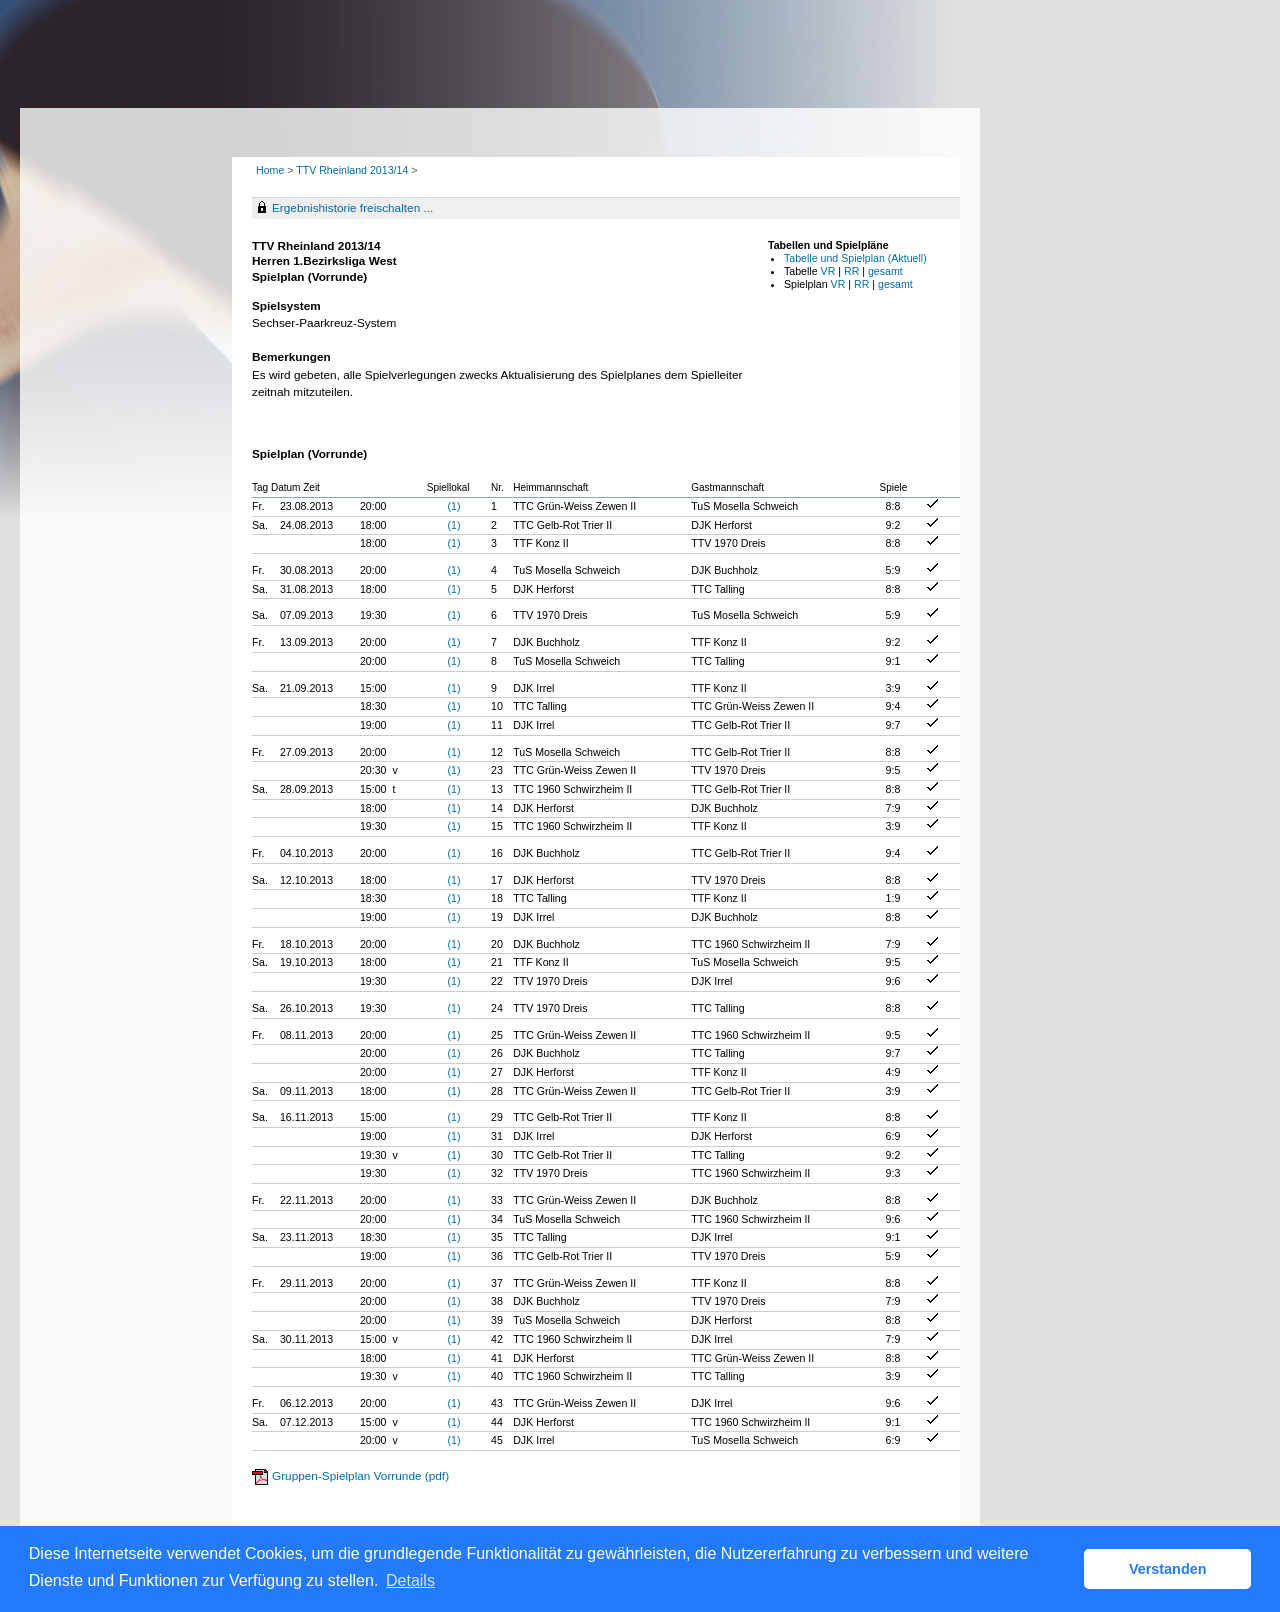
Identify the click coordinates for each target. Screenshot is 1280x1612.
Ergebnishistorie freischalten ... (352, 208)
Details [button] (410, 1580)
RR (851, 271)
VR (828, 271)
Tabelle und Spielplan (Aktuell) (855, 258)
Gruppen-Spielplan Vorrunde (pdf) (360, 1476)
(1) (453, 506)
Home (270, 170)
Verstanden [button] (1168, 1569)
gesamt (885, 271)
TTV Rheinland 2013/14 (353, 170)
